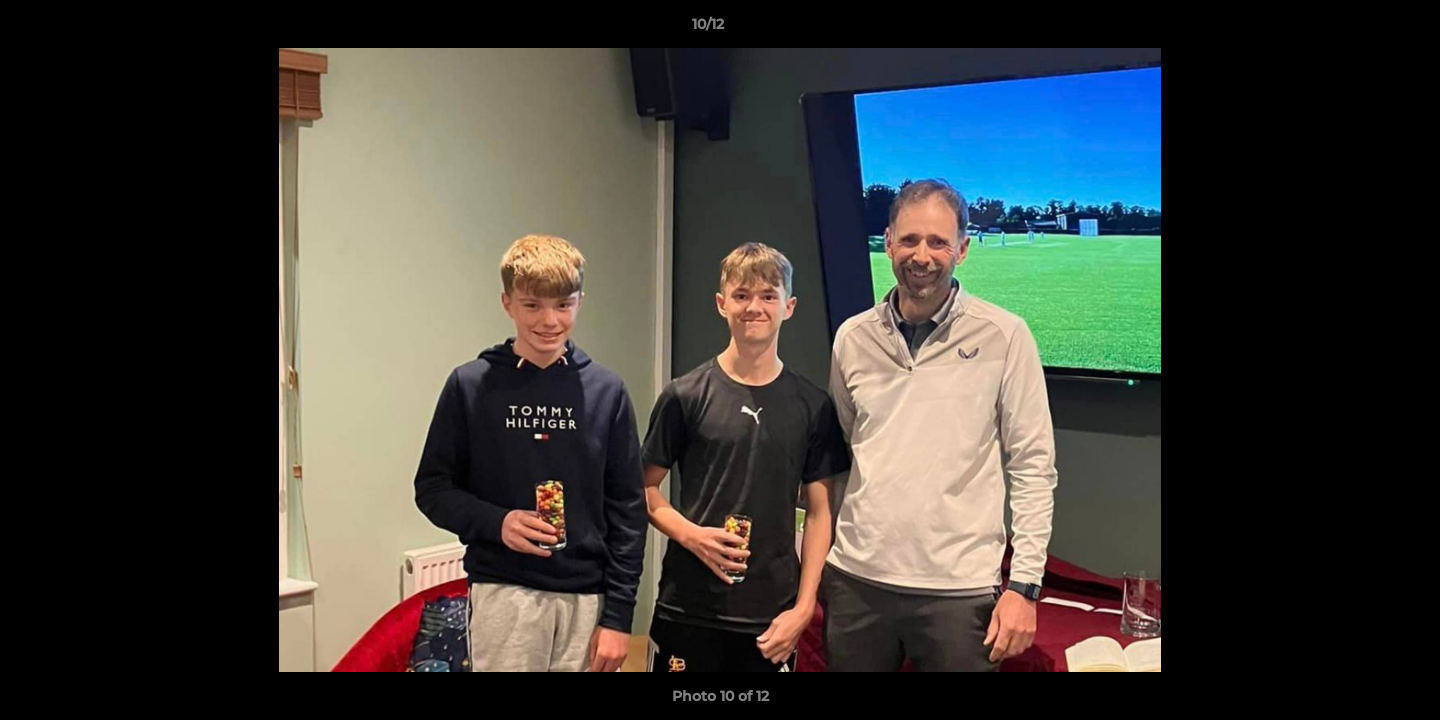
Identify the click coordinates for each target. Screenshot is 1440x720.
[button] (1356, 29)
